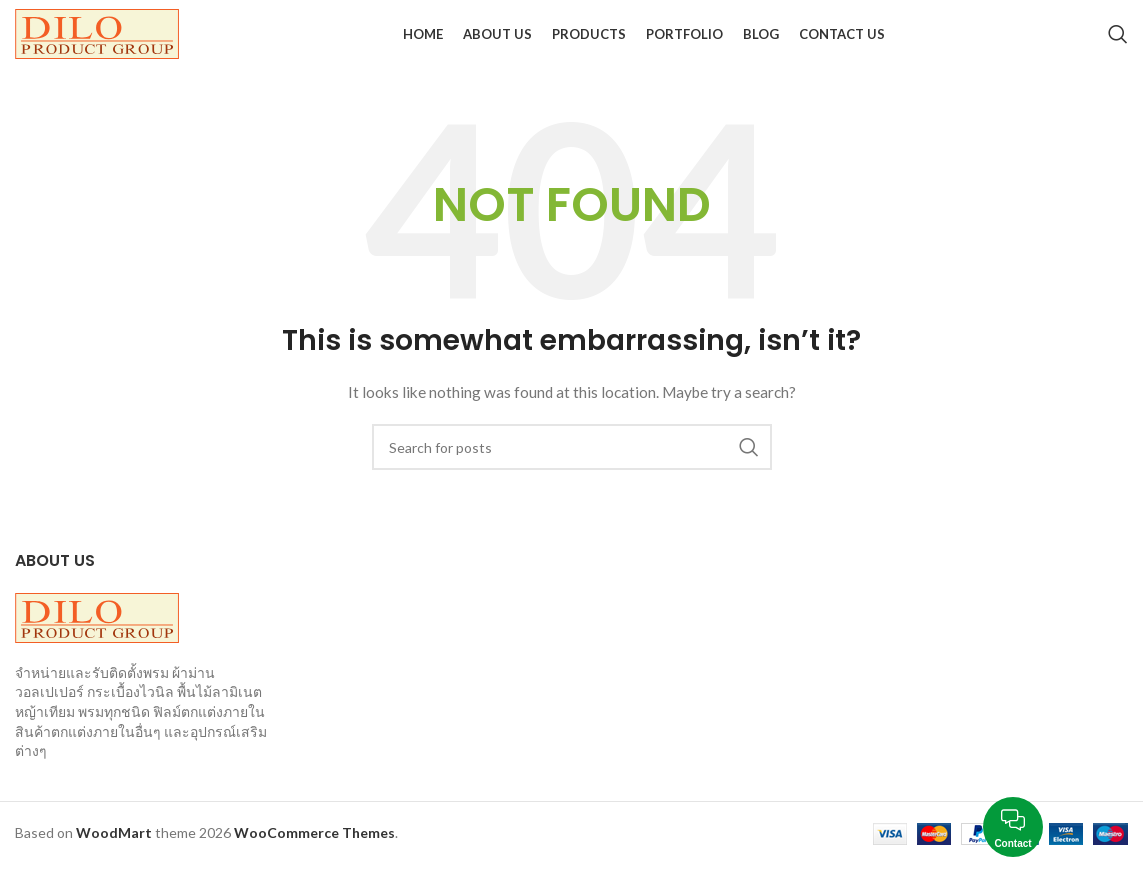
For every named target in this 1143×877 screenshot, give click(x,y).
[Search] (1118, 40)
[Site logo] (97, 38)
